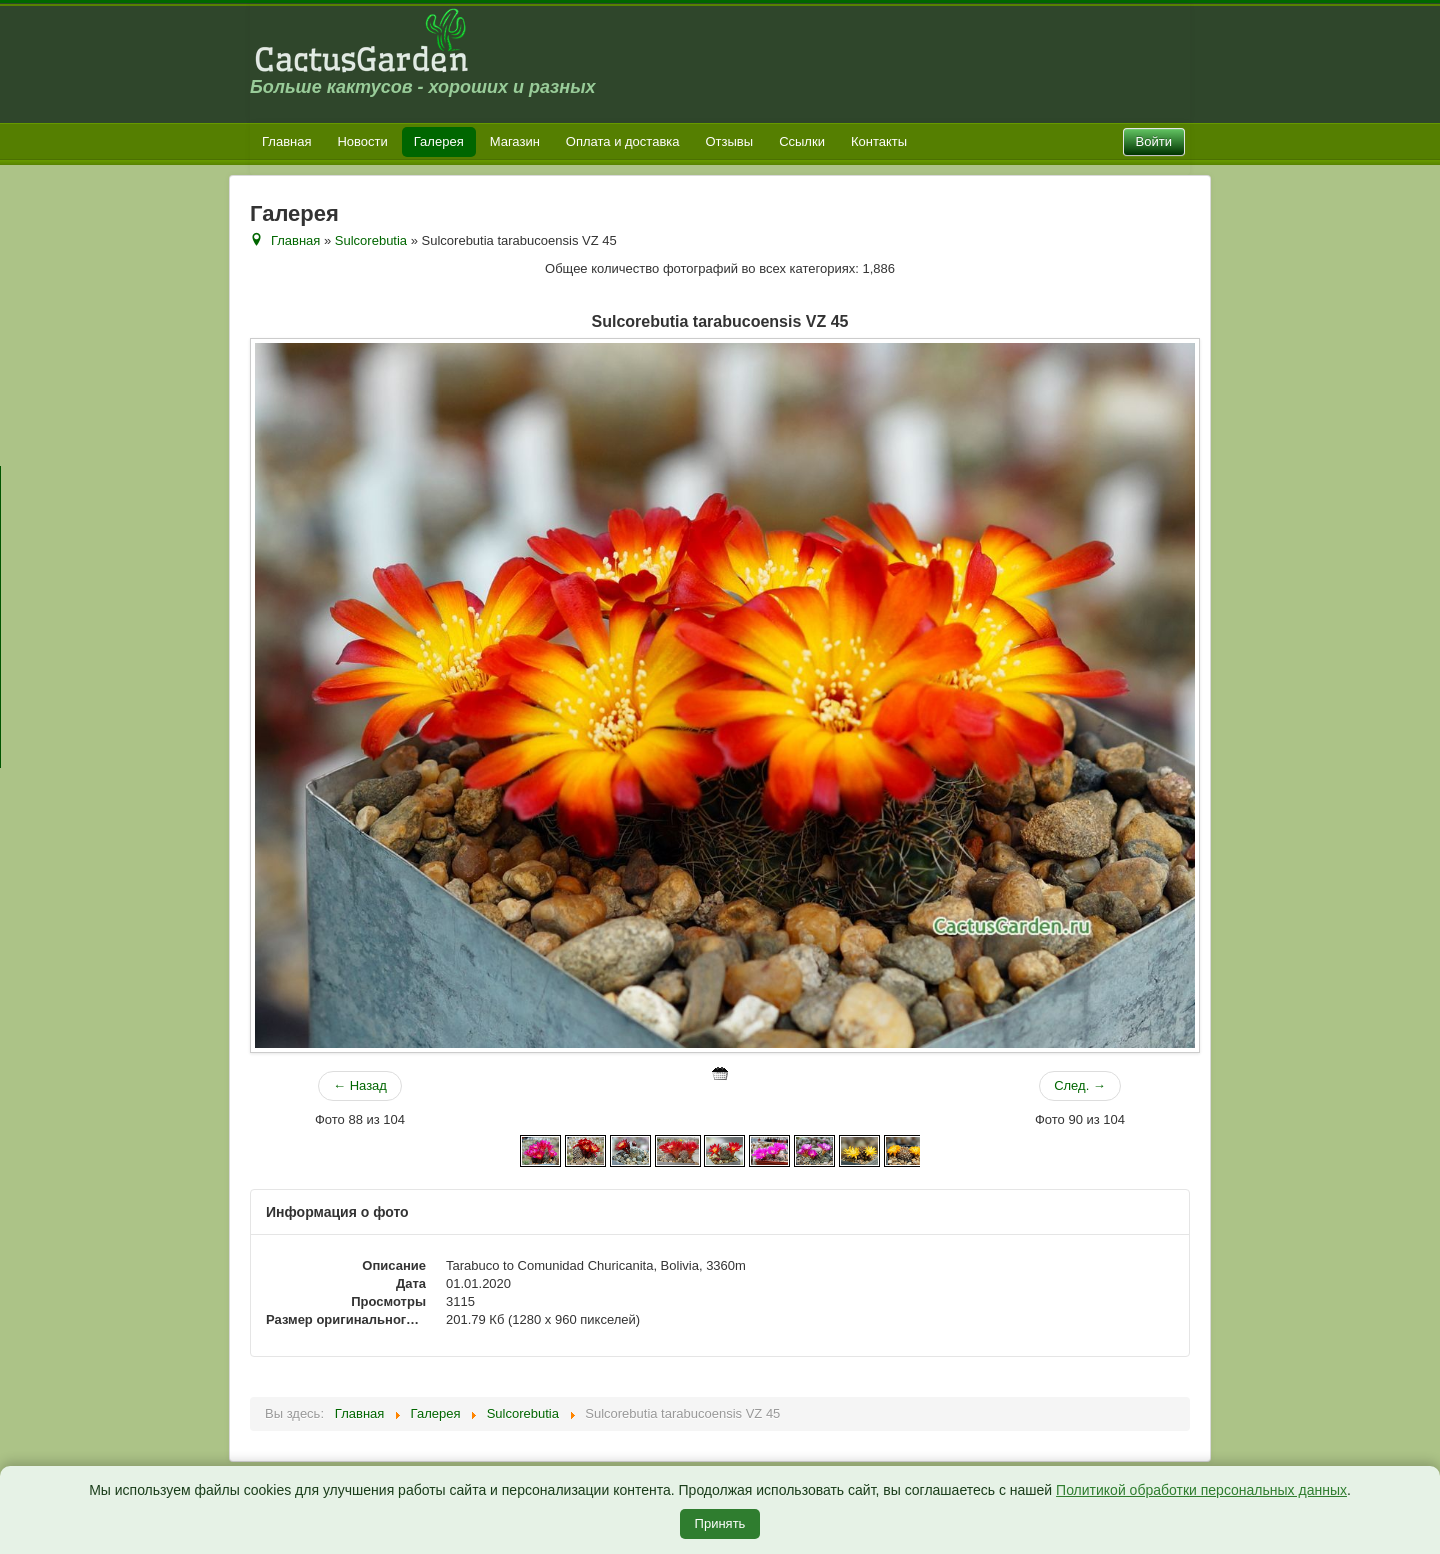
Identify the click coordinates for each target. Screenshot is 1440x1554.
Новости (362, 141)
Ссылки (802, 141)
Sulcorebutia (371, 240)
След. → (1080, 1085)
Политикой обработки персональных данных (1201, 1490)
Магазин (515, 141)
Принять (720, 1523)
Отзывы (730, 141)
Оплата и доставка (623, 141)
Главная (286, 141)
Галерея (439, 141)
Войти (1154, 141)
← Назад (360, 1085)
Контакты (879, 141)
